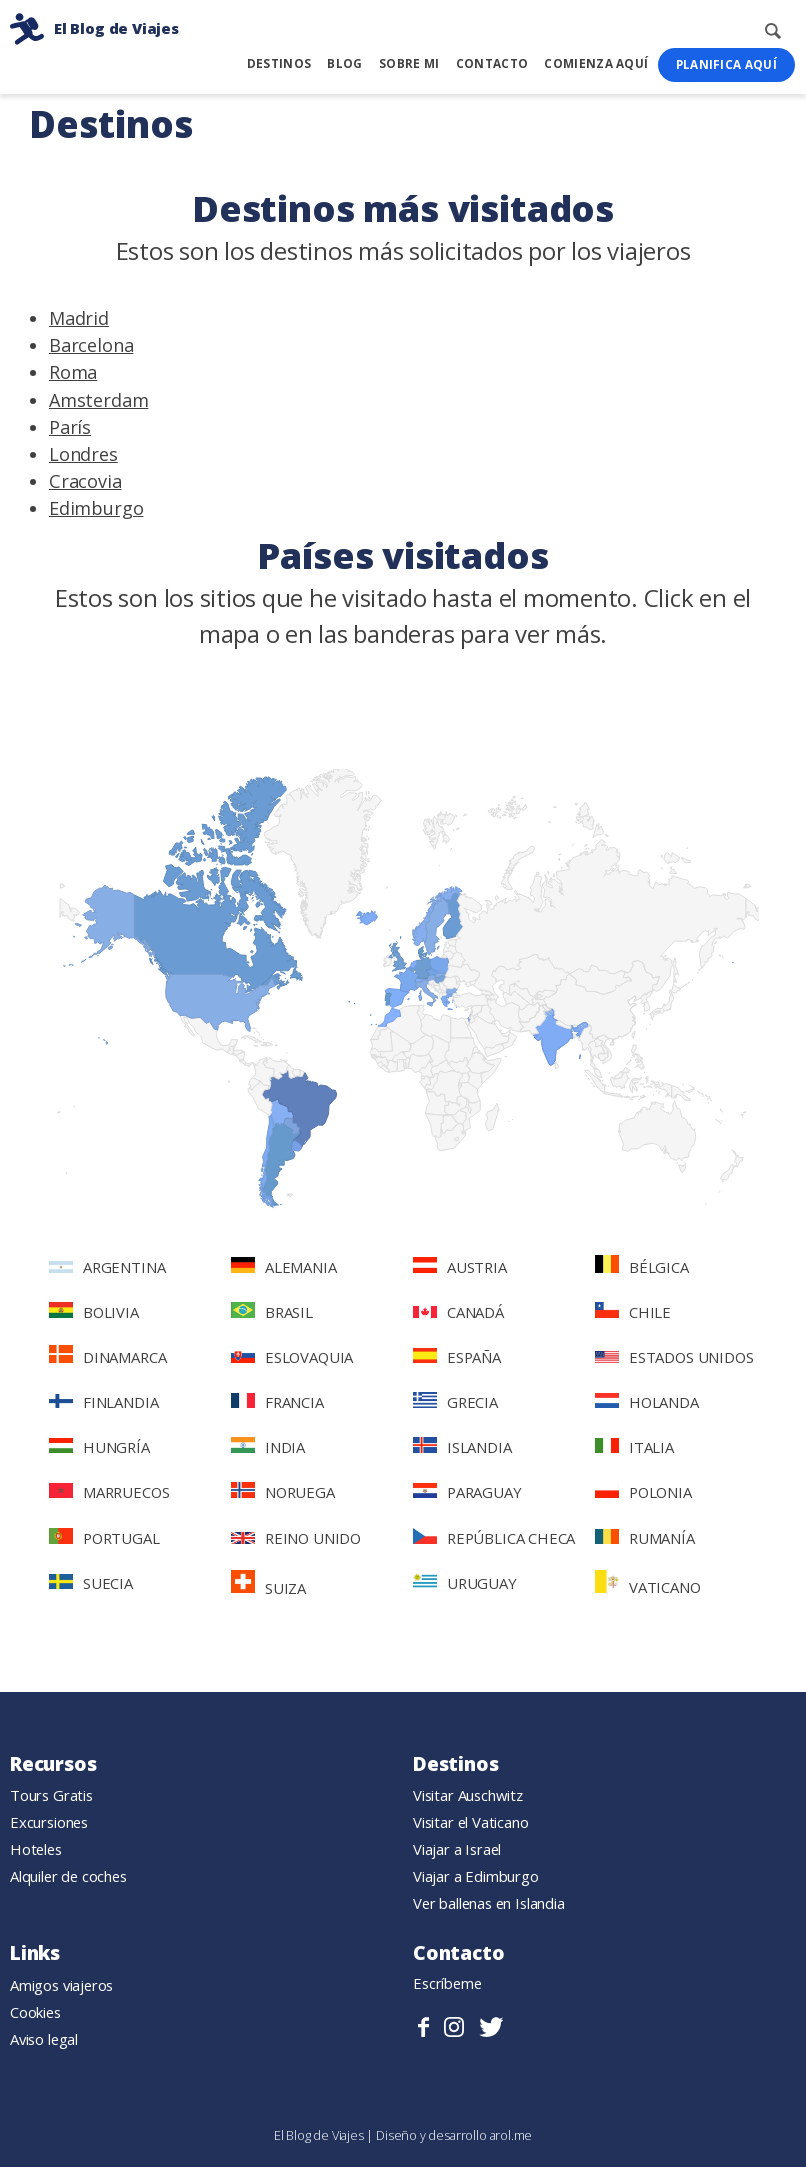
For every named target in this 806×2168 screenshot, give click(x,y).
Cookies (35, 2013)
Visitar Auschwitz (468, 1796)
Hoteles (36, 1850)
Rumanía (645, 1539)
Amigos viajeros (61, 1986)
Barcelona (91, 346)
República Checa (494, 1539)
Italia (634, 1448)
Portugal (104, 1539)
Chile (633, 1313)
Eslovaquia (292, 1358)
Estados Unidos (674, 1358)
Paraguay (467, 1493)
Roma (73, 373)
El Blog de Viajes (320, 2136)
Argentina (107, 1268)
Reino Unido (296, 1539)
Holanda (647, 1403)
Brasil (272, 1313)
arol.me (511, 2136)
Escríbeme (447, 1984)
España (457, 1358)
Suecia (91, 1584)
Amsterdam (98, 400)
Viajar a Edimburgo (476, 1877)
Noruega (283, 1493)
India (268, 1448)
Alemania (284, 1268)
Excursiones (49, 1823)
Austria (460, 1268)
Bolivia (94, 1313)
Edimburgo (96, 509)
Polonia (643, 1493)
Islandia (462, 1448)
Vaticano (648, 1584)
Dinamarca (107, 1357)
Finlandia (103, 1403)
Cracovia (85, 482)
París (70, 428)
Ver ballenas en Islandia (489, 1904)
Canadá (458, 1313)
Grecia (455, 1403)
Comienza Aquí (596, 63)
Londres (83, 455)
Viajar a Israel (457, 1850)
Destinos (279, 63)
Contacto (492, 63)
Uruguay (465, 1584)
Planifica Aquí (726, 64)
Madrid (79, 319)
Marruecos (109, 1493)
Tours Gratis (51, 1796)
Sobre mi (409, 63)
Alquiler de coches (68, 1877)
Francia (277, 1403)
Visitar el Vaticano (471, 1823)
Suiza (268, 1585)
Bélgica (642, 1267)
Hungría (99, 1448)
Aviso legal (44, 2040)
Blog (344, 63)
